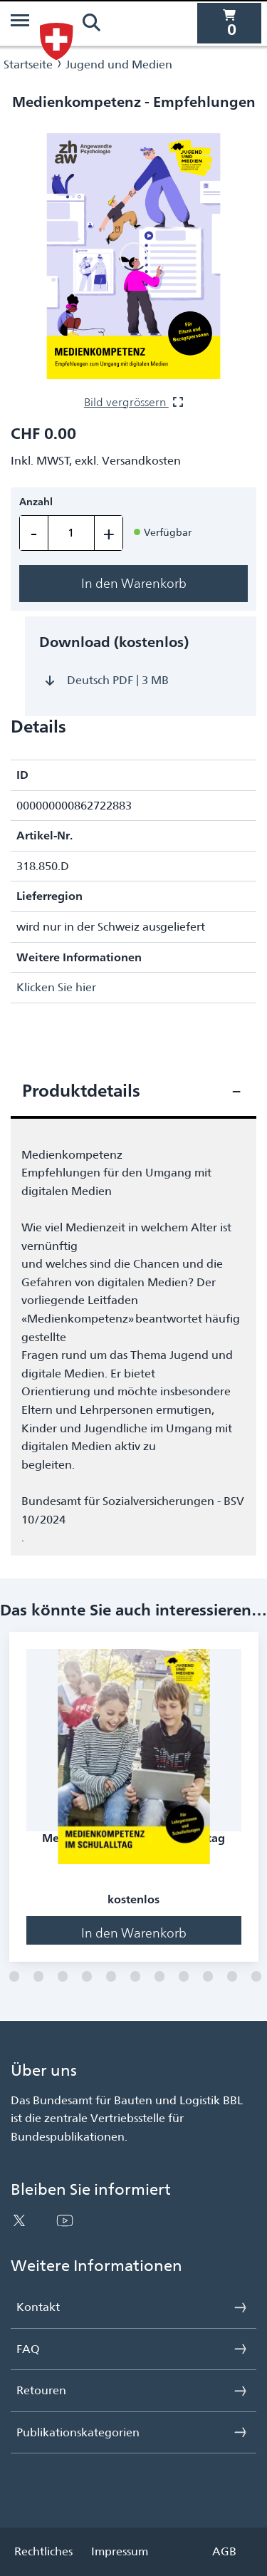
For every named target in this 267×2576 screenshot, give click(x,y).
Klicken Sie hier (56, 987)
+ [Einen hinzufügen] (109, 532)
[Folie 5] (87, 1977)
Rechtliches (43, 2551)
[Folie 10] (208, 1977)
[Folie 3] (38, 1977)
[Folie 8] (159, 1977)
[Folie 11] (232, 1977)
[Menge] (71, 533)
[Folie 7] (135, 1977)
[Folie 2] (14, 1977)
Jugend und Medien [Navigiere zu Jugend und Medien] (119, 64)
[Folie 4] (63, 1977)
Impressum (119, 2551)
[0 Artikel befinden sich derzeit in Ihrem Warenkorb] (229, 23)
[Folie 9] (184, 1977)
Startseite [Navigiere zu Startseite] (28, 64)
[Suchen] (91, 22)
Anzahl (36, 502)
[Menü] (20, 22)
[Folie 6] (111, 1977)
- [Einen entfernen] (34, 532)
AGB (224, 2551)
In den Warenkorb (134, 583)
